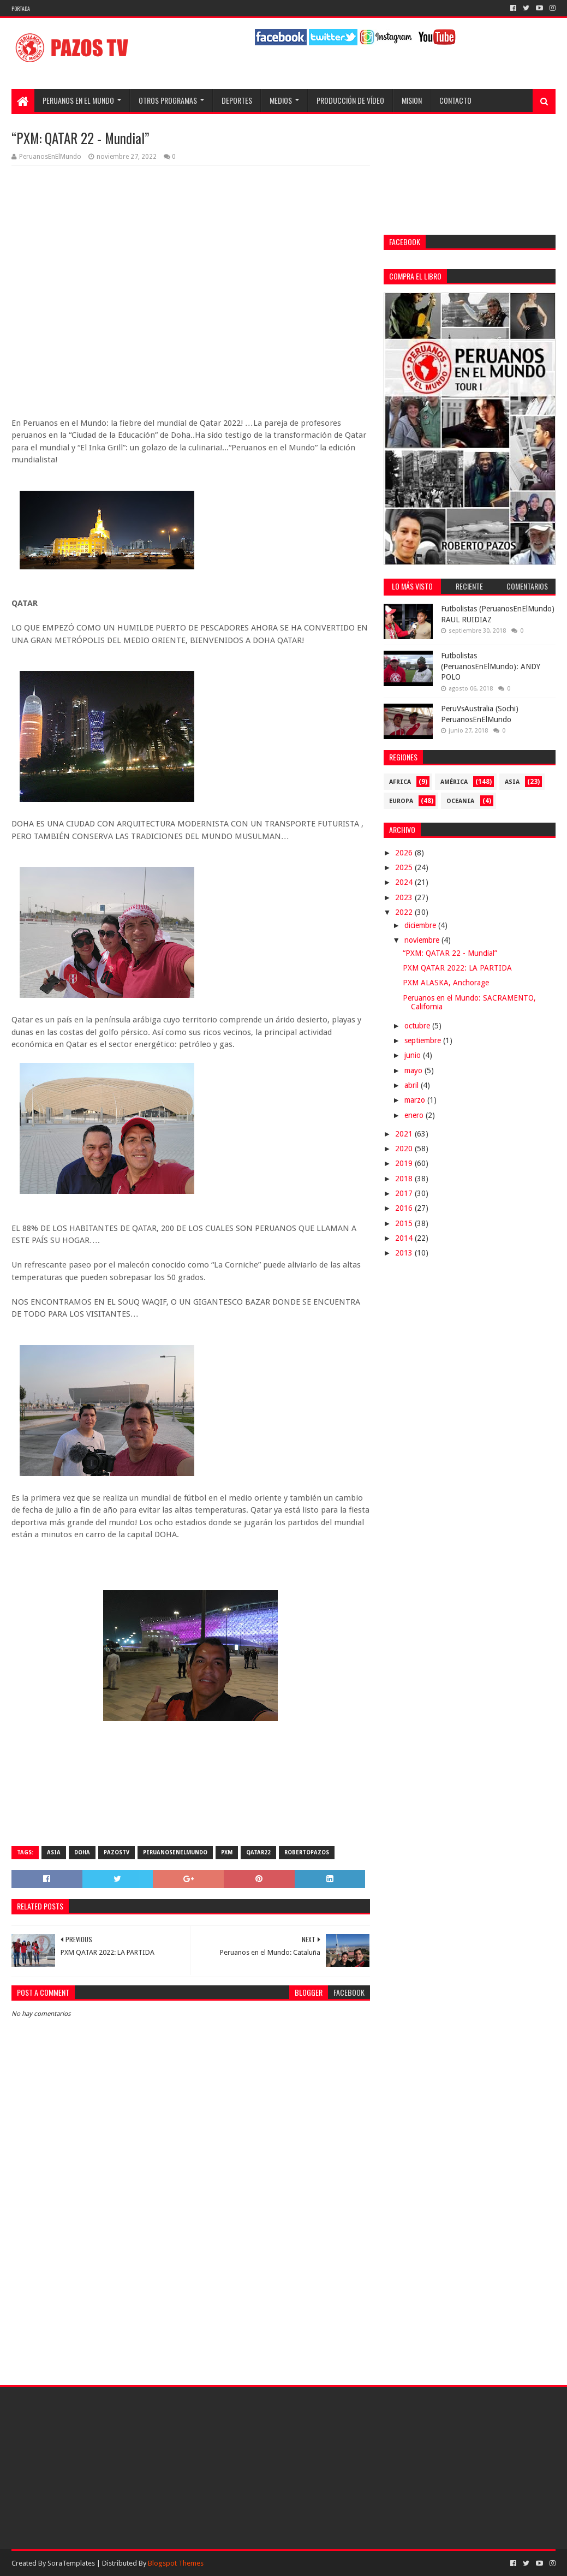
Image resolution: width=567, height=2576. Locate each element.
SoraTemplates (71, 2563)
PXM (226, 1852)
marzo (415, 1100)
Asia (54, 1852)
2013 (405, 1252)
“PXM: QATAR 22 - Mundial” (450, 953)
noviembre (422, 940)
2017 (405, 1193)
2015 (405, 1223)
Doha (82, 1852)
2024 (405, 882)
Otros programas (168, 100)
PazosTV (116, 1852)
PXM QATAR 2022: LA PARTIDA (457, 967)
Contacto (455, 100)
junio (413, 1055)
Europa (401, 801)
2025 (405, 867)
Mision (412, 100)
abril (412, 1085)
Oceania (460, 801)
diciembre (421, 925)
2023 (405, 897)
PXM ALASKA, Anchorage (446, 982)
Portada (20, 8)
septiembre (423, 1040)
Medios (281, 100)
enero (415, 1115)
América (454, 782)
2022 (405, 912)
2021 (405, 1133)
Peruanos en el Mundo (78, 100)
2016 (405, 1208)
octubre (418, 1025)
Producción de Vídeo (350, 100)
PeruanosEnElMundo (175, 1852)
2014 (405, 1238)
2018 (405, 1178)
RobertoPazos (306, 1852)
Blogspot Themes (176, 2563)
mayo (414, 1070)
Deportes (237, 100)
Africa (400, 782)
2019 (405, 1163)
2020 (405, 1148)
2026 (405, 852)
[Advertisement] (190, 2279)
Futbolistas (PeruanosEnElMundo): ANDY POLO (490, 666)
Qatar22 (258, 1852)
